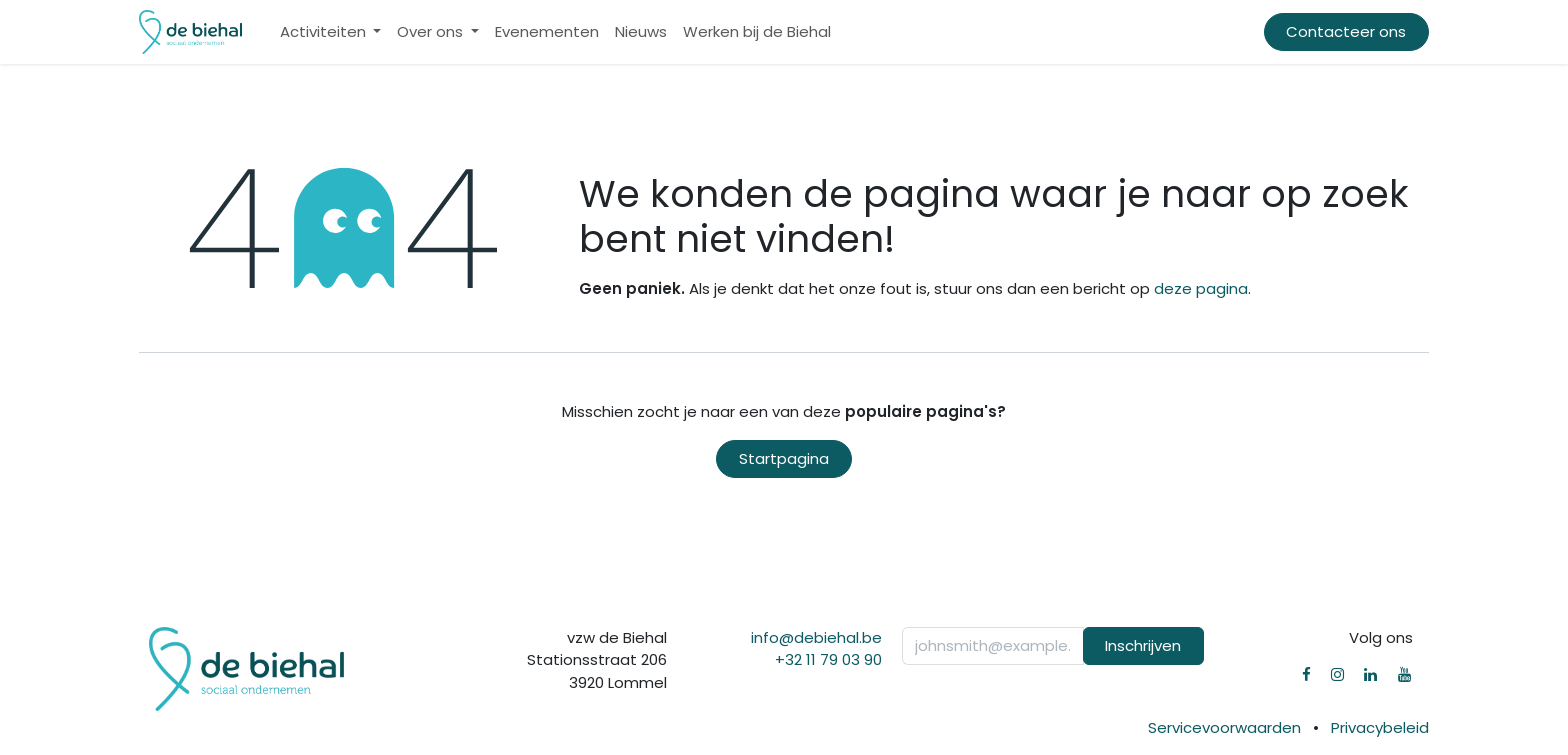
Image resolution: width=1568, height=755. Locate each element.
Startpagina (784, 458)
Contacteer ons (1346, 31)
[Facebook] (1306, 674)
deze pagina (1201, 288)
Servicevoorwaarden (1224, 727)
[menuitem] (331, 32)
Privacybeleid (1380, 727)
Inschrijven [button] (1143, 645)
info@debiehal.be (816, 637)
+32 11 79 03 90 (828, 659)
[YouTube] (1404, 674)
